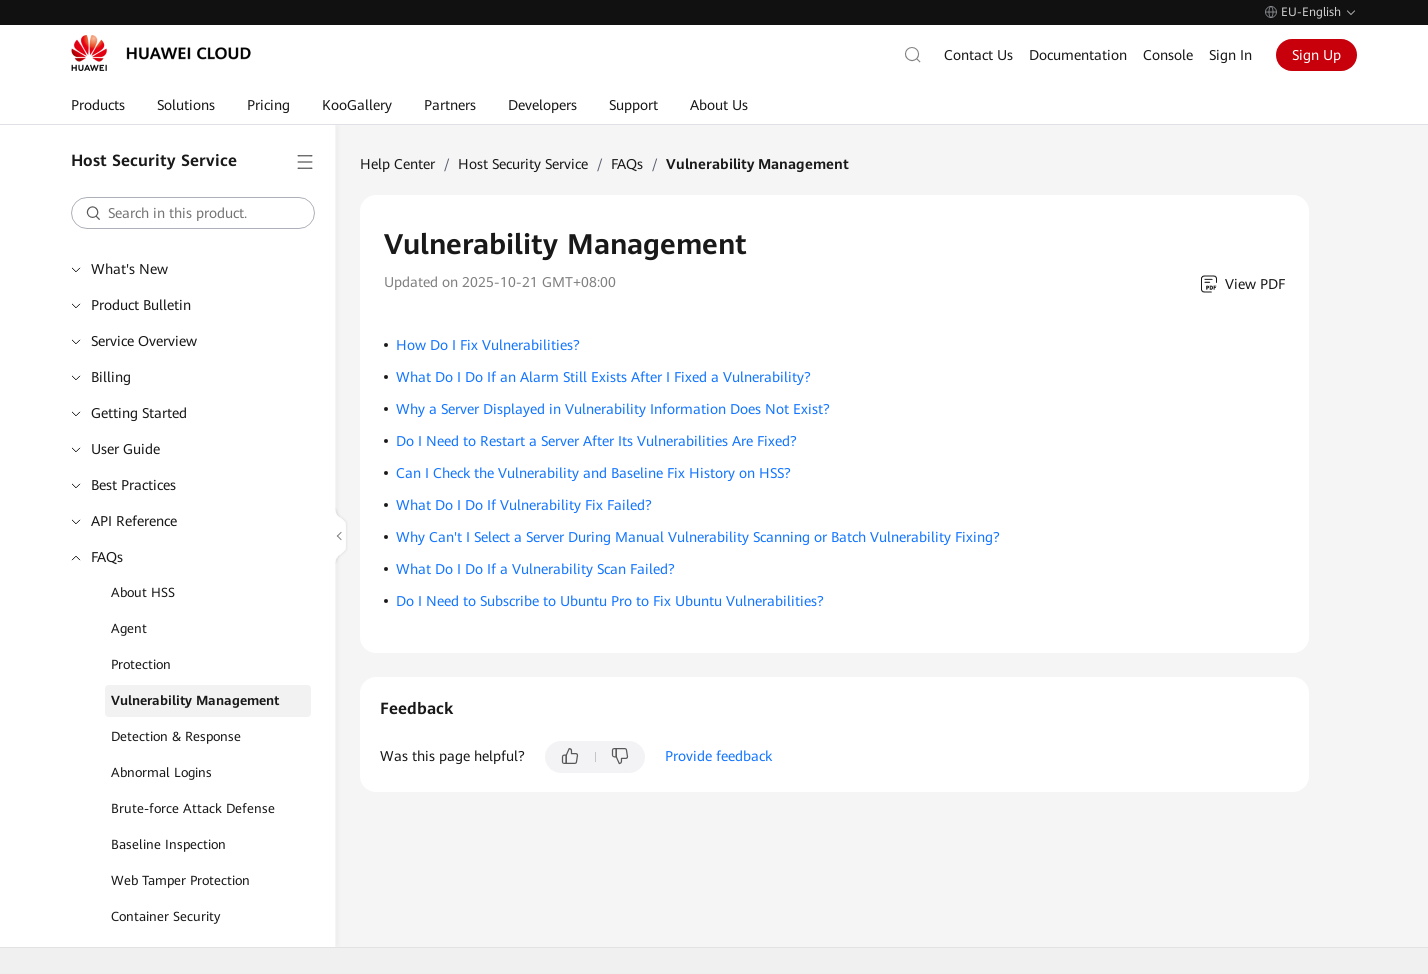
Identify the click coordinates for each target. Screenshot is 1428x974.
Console (1168, 55)
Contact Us (978, 55)
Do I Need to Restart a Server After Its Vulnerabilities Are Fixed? (596, 441)
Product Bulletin (141, 305)
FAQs (107, 557)
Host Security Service (523, 164)
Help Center (397, 164)
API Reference (134, 521)
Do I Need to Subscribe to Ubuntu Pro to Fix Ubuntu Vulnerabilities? (610, 601)
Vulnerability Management (195, 700)
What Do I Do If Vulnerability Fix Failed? (524, 505)
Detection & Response (176, 736)
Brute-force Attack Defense (193, 808)
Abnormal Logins (161, 772)
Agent (129, 628)
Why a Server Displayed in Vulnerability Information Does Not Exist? (613, 409)
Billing (111, 377)
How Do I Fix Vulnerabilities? (488, 345)
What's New (129, 269)
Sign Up (1316, 55)
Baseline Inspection (168, 844)
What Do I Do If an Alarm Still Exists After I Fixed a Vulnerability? (603, 377)
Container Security (165, 916)
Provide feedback (718, 756)
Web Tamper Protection (180, 880)
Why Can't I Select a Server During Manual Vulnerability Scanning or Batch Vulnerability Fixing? (698, 537)
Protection (141, 664)
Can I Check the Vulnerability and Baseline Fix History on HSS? (593, 473)
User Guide (125, 449)
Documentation (1078, 55)
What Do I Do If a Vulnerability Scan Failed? (535, 569)
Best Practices (133, 485)
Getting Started (139, 413)
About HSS (143, 592)
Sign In (1230, 55)
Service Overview (144, 341)
